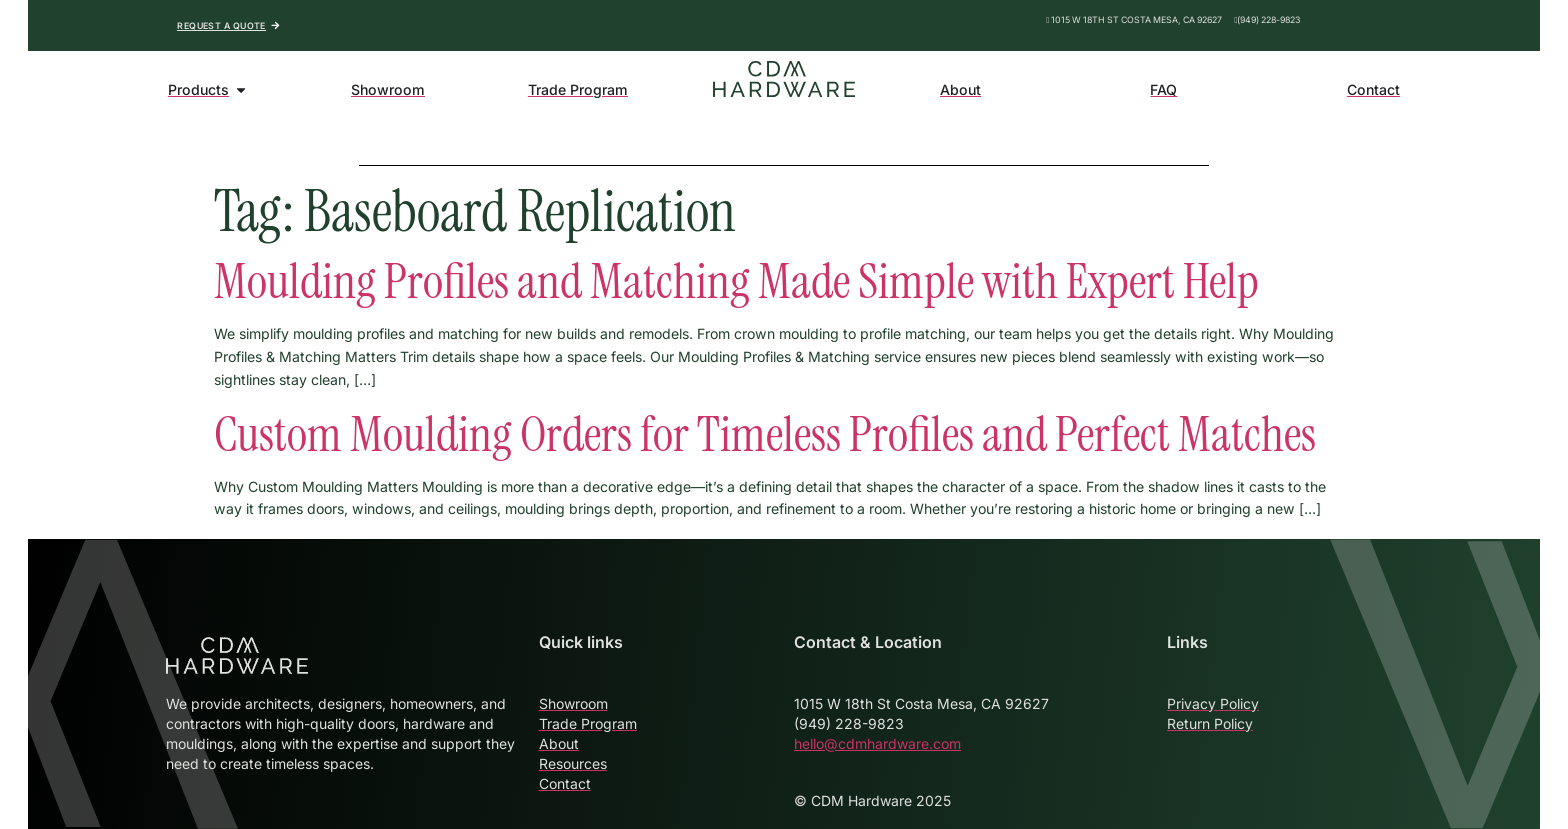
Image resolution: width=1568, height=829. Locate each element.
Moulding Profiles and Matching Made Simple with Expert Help (736, 281)
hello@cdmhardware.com (877, 743)
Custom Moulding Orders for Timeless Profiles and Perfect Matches (765, 434)
